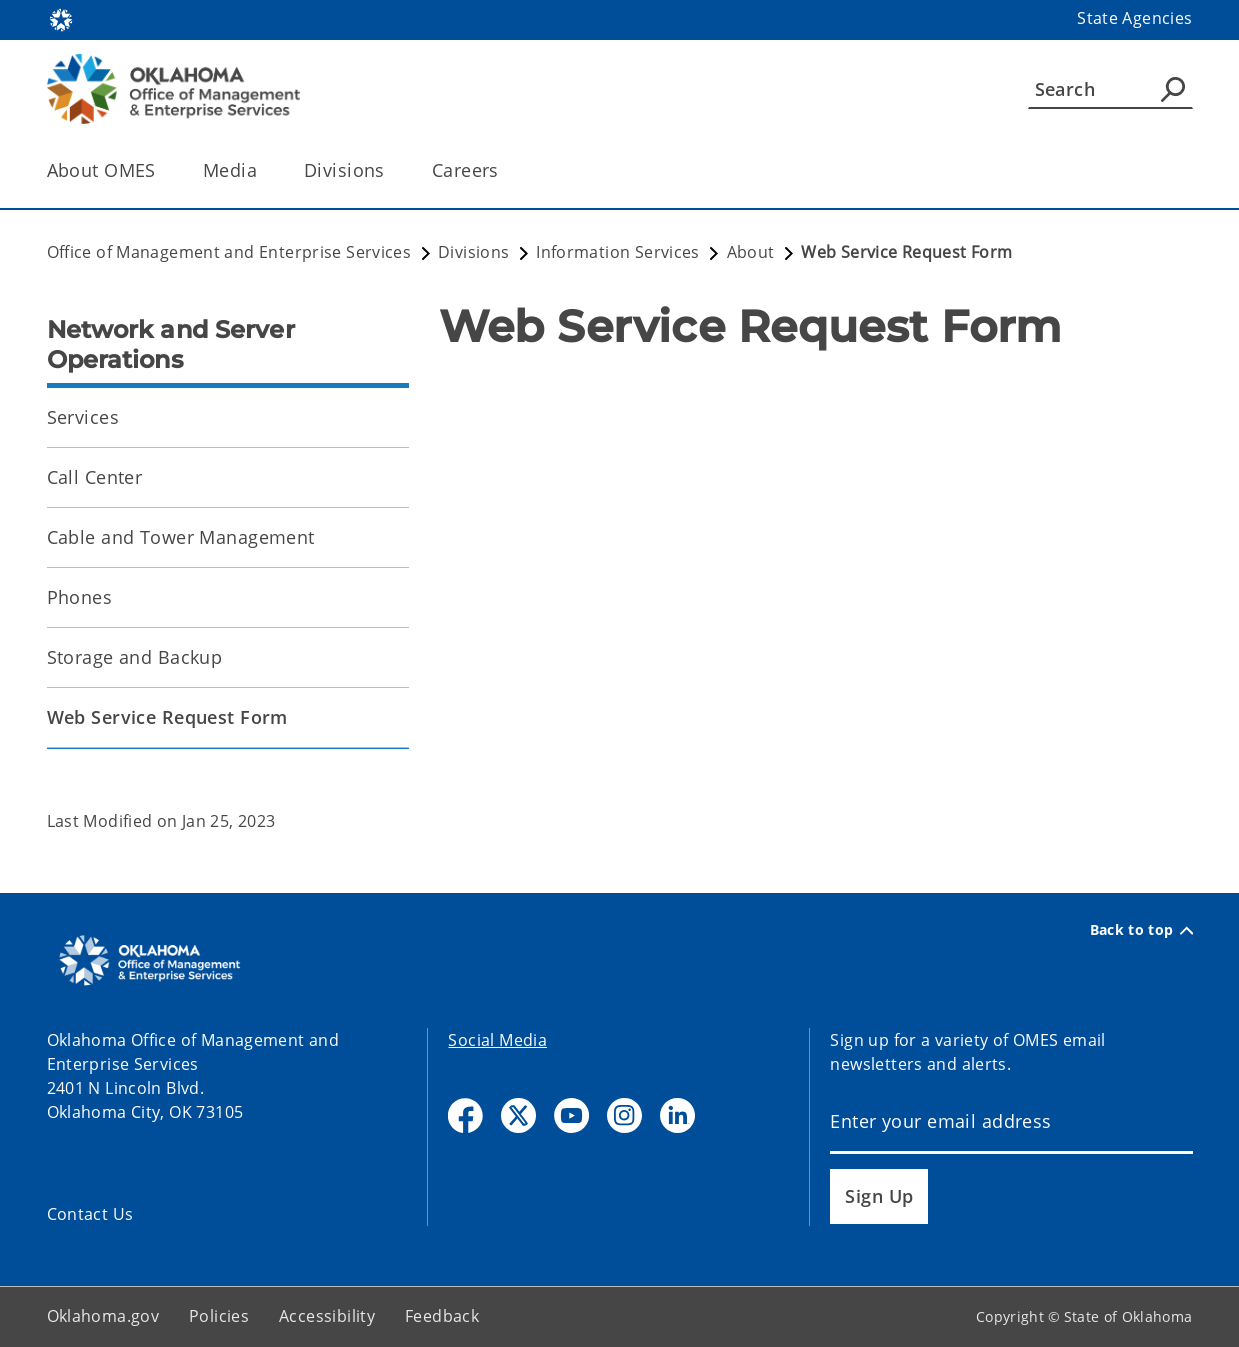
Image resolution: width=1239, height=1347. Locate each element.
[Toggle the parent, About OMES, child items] (162, 170)
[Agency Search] (1173, 89)
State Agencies (1134, 18)
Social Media (497, 1040)
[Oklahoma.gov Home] (61, 18)
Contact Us (90, 1214)
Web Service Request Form (167, 717)
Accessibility (327, 1316)
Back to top (1141, 930)
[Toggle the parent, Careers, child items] (505, 170)
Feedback (442, 1316)
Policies (219, 1316)
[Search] (1110, 89)
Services (83, 417)
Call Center (95, 477)
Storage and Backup (135, 657)
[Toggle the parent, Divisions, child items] (391, 170)
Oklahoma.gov (103, 1316)
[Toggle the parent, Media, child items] (263, 170)
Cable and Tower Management (181, 537)
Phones (80, 597)
